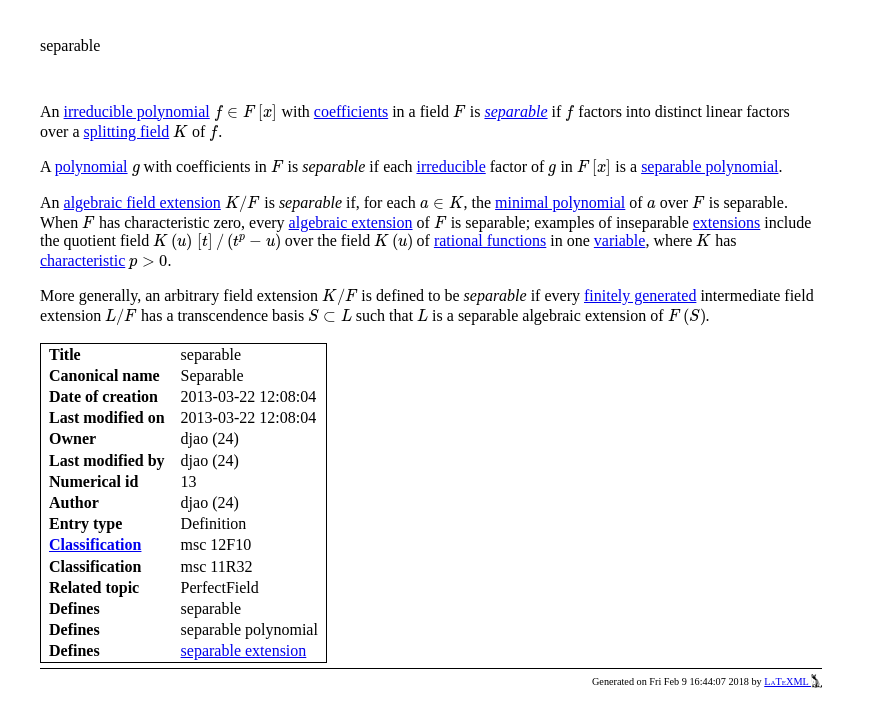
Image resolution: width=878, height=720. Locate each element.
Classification (95, 544)
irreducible (450, 166)
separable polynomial (709, 166)
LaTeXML (793, 681)
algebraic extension (351, 222)
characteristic (82, 260)
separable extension (244, 650)
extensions (727, 222)
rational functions (490, 240)
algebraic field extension (142, 202)
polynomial (91, 166)
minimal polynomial (560, 202)
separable (515, 111)
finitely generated (640, 295)
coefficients (351, 111)
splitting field (127, 131)
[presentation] (246, 113)
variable (620, 240)
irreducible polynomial (137, 111)
